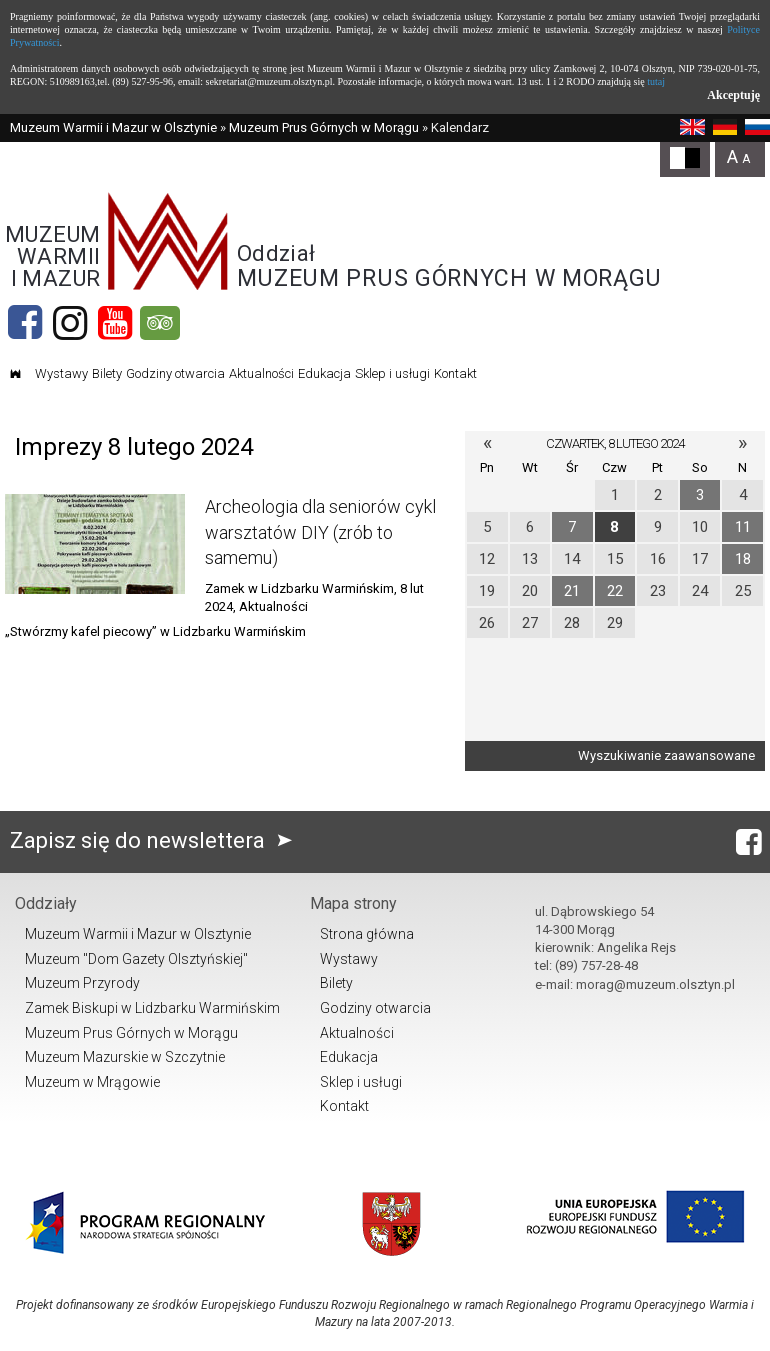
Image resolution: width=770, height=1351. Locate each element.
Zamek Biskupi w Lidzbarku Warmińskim (152, 1008)
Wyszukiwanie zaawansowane (666, 755)
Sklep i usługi (392, 373)
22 (615, 591)
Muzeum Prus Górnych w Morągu (324, 127)
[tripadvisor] (160, 323)
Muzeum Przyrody (82, 983)
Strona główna (367, 934)
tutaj (656, 81)
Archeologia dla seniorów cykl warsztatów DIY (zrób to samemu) (320, 531)
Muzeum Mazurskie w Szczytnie (125, 1057)
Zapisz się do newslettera (155, 840)
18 (743, 559)
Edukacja (324, 373)
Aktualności (261, 373)
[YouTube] (115, 323)
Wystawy (61, 373)
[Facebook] (25, 323)
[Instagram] (70, 323)
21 (572, 591)
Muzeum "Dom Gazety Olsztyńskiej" (136, 959)
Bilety (107, 373)
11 (743, 527)
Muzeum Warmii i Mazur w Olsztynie (113, 127)
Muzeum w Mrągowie (92, 1082)
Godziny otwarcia (175, 373)
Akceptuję (733, 95)
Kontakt (455, 373)
